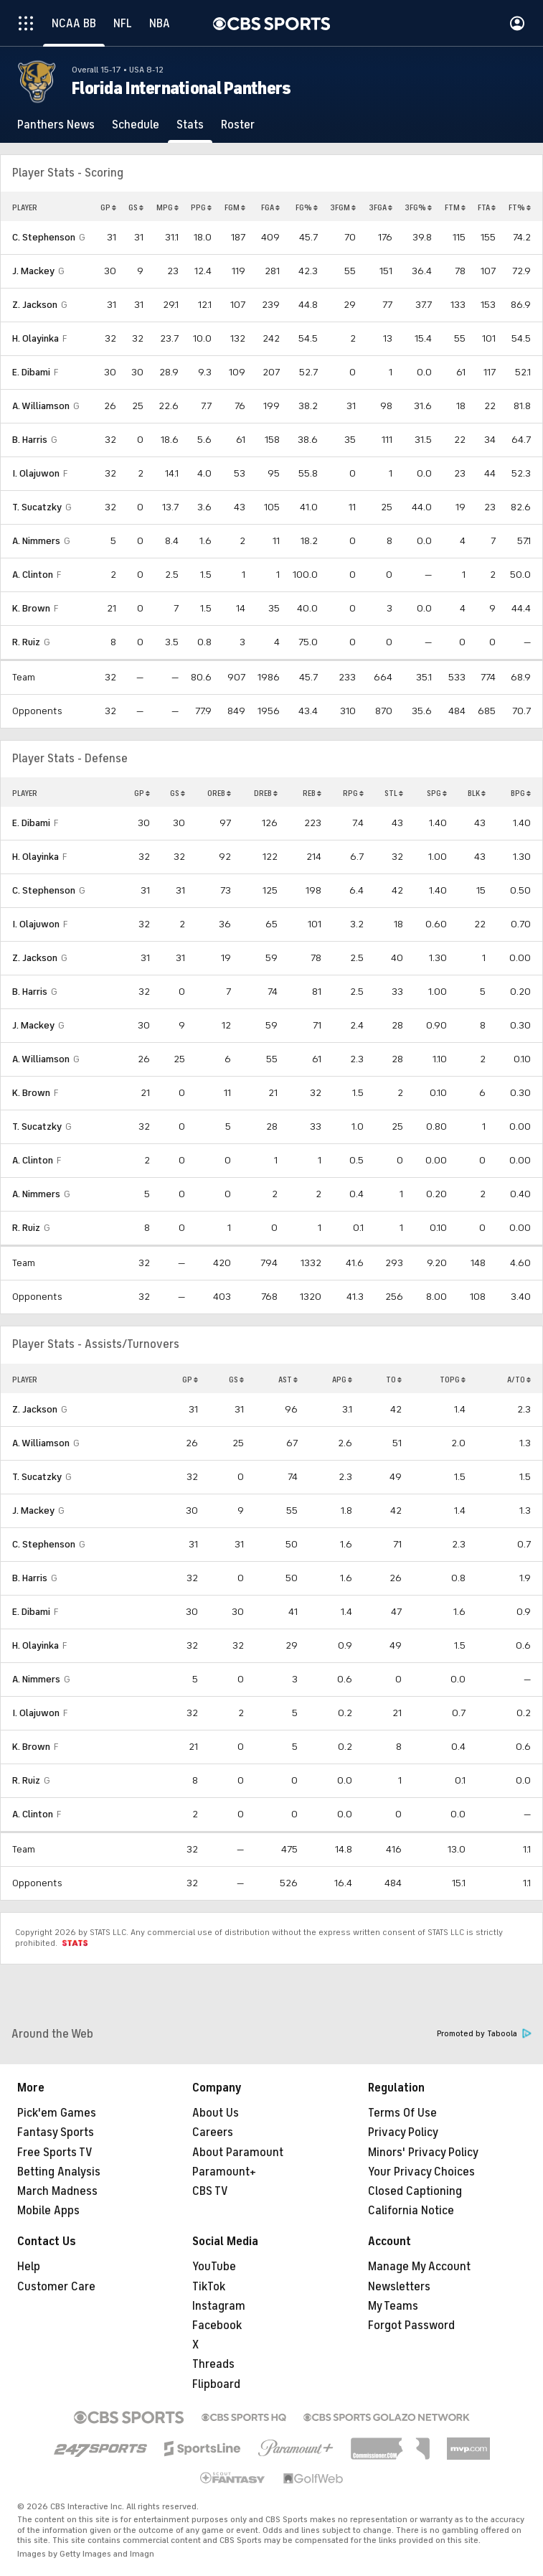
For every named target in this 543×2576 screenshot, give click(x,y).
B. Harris (29, 440)
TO (394, 1379)
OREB (219, 793)
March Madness (57, 2191)
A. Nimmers (36, 541)
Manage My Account (419, 2266)
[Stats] (190, 125)
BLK (477, 793)
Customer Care (56, 2287)
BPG (521, 793)
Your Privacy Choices (421, 2172)
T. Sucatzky (37, 507)
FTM (455, 207)
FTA (487, 207)
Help (28, 2266)
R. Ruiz (26, 642)
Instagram (218, 2306)
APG (342, 1379)
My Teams (393, 2306)
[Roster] (237, 125)
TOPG (453, 1379)
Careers (212, 2132)
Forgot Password (411, 2325)
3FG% (418, 207)
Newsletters (399, 2287)
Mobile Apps (48, 2210)
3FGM (343, 207)
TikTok (208, 2287)
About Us (215, 2113)
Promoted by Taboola (484, 2033)
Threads (213, 2364)
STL (393, 793)
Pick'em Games (56, 2113)
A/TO (519, 1379)
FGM (235, 207)
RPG (353, 793)
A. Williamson (41, 406)
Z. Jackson (34, 305)
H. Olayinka (35, 338)
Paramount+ (224, 2172)
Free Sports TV (55, 2152)
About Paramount (237, 2152)
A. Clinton (32, 574)
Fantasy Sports (55, 2132)
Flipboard (216, 2384)
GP (108, 207)
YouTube (214, 2266)
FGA (270, 207)
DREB (266, 793)
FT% (520, 207)
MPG (167, 207)
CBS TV (210, 2191)
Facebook (217, 2325)
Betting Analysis (58, 2172)
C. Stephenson (43, 237)
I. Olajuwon (36, 473)
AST (288, 1379)
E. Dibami (31, 372)
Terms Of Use (402, 2113)
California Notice (411, 2210)
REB (312, 793)
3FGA (380, 207)
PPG (201, 207)
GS (135, 207)
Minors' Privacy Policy (423, 2152)
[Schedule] (135, 125)
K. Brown (31, 608)
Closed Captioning (415, 2191)
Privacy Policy (403, 2132)
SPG (437, 793)
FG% (307, 207)
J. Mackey (33, 271)
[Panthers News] (56, 125)
